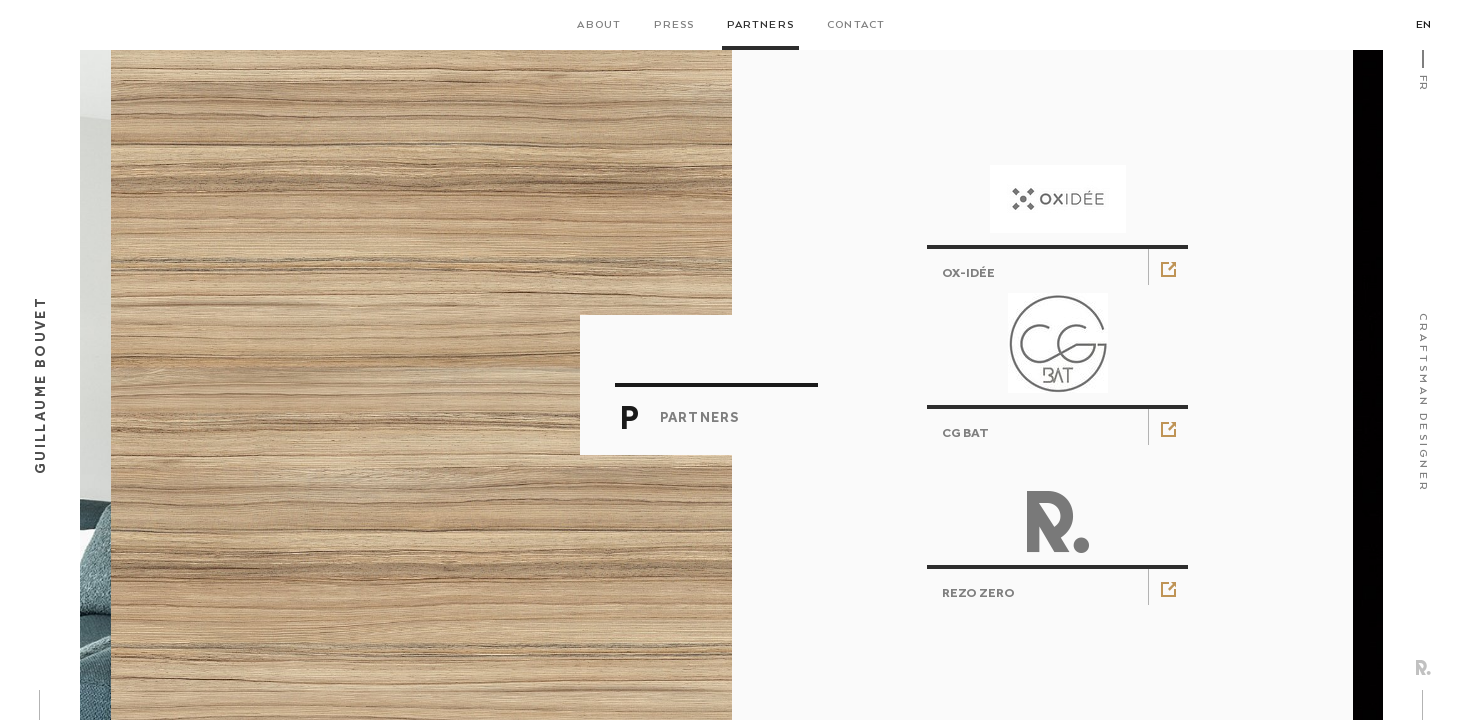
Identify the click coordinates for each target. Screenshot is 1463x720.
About (599, 25)
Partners (760, 25)
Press (674, 25)
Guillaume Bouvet (40, 385)
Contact (856, 25)
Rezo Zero (1423, 667)
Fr (1423, 82)
